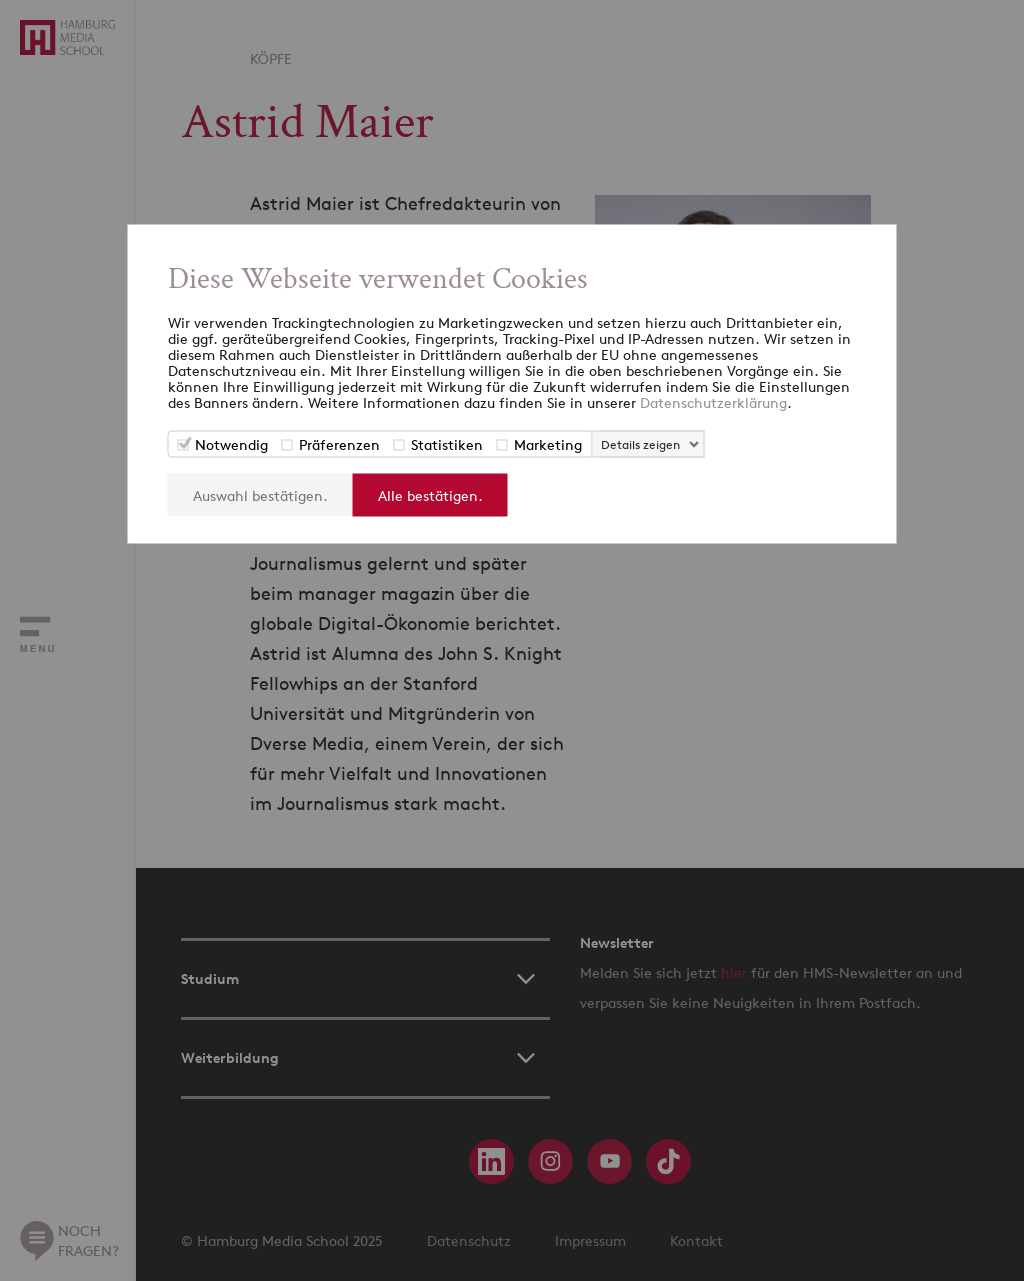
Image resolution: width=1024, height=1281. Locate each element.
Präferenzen (339, 444)
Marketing (548, 444)
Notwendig (231, 444)
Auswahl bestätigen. (260, 495)
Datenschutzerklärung (713, 402)
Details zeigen (640, 444)
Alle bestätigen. (430, 495)
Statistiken (447, 444)
